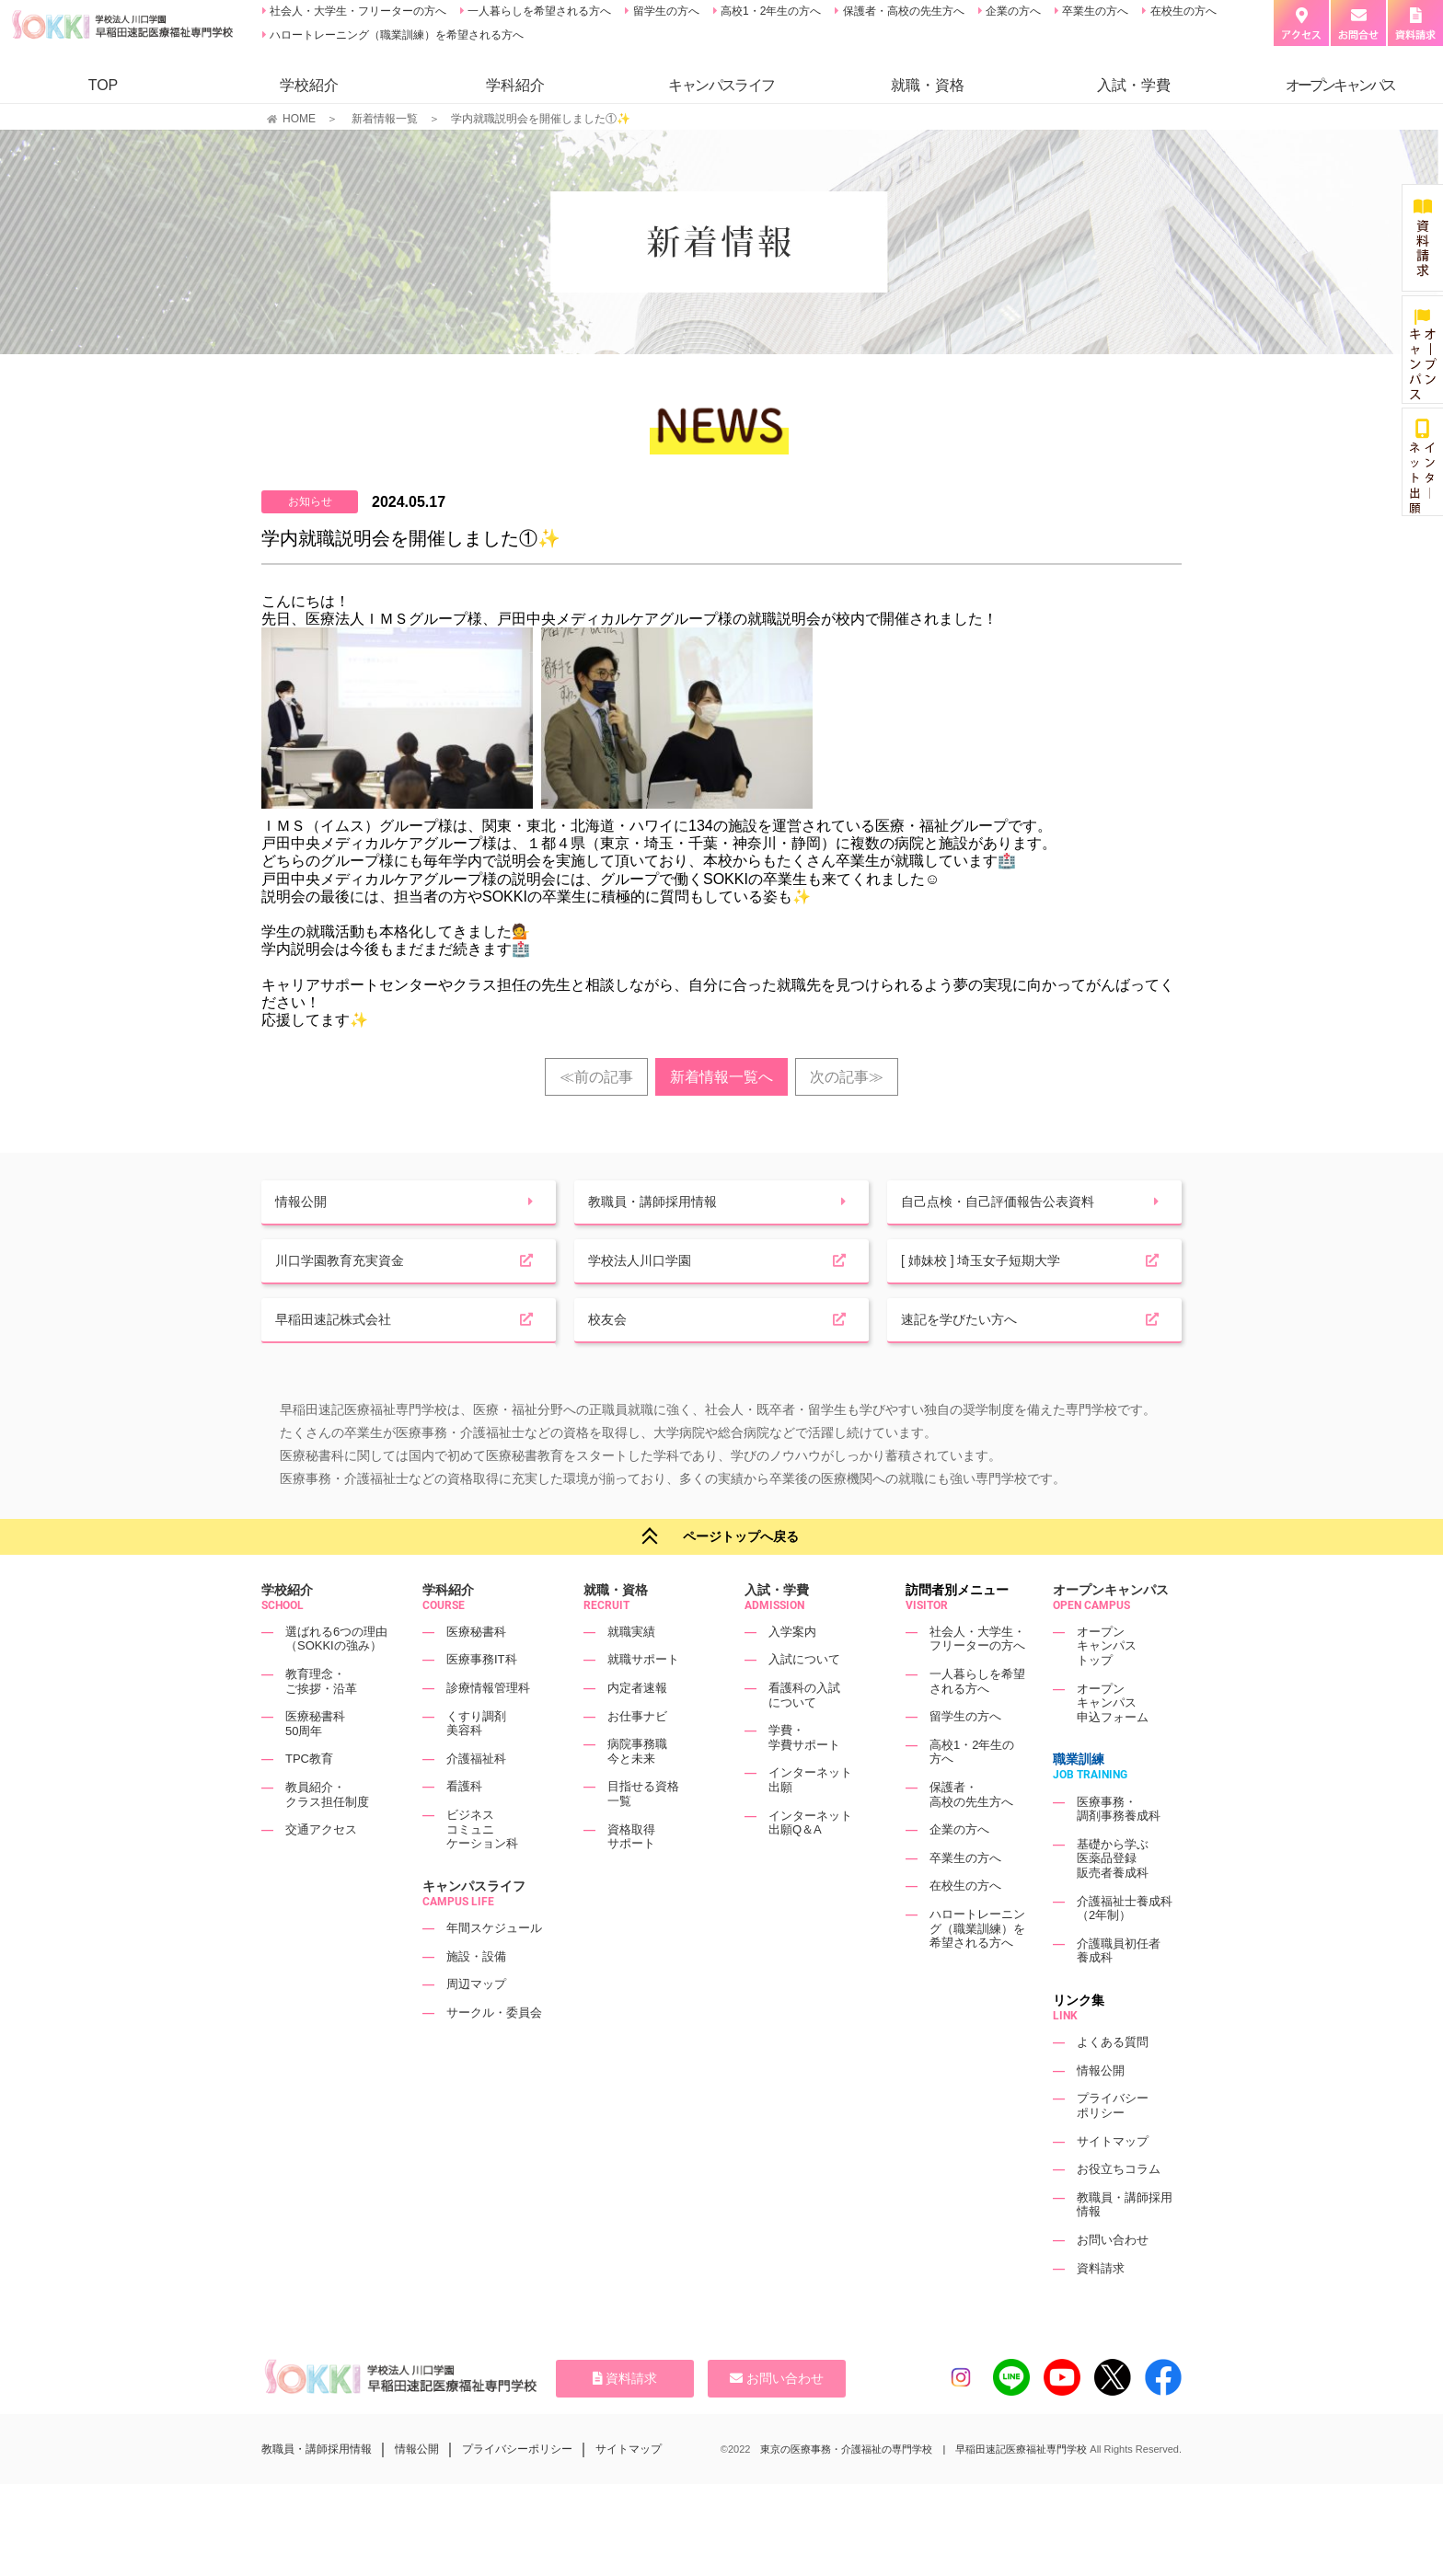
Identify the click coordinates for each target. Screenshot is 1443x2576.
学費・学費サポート (804, 1777)
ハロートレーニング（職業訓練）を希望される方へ (395, 35)
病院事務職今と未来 (637, 1791)
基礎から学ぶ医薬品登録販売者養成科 (1113, 1898)
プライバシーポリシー (1113, 2145)
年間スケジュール (494, 1967)
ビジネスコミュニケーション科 (482, 1868)
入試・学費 (1134, 85)
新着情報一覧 (385, 118)
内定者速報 (637, 1727)
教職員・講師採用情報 (316, 2488)
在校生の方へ (1181, 11)
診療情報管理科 (488, 1727)
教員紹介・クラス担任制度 (327, 1834)
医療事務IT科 (481, 1699)
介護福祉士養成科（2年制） (1124, 1948)
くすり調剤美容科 (476, 1763)
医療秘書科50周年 (315, 1763)
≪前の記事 (596, 1077)
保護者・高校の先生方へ (901, 11)
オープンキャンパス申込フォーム (1113, 1742)
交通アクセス (321, 1869)
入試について (804, 1699)
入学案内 (792, 1671)
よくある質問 (1113, 2081)
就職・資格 (927, 85)
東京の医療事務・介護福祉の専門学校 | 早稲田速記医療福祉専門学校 (923, 2488)
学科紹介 (515, 85)
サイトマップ (1113, 2180)
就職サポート (643, 1699)
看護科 (464, 1826)
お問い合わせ (1113, 2279)
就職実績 (631, 1671)
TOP (103, 85)
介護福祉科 (476, 1798)
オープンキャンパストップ (1107, 1685)
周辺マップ (476, 2023)
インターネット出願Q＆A (810, 1862)
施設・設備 (476, 1996)
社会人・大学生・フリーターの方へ (356, 11)
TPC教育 (309, 1798)
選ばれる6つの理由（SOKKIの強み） (336, 1678)
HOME (299, 118)
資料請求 (1101, 2307)
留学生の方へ (663, 11)
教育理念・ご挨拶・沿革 (321, 1721)
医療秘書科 (476, 1671)
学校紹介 (309, 85)
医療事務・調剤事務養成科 (1118, 1848)
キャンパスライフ (473, 1925)
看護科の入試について (804, 1734)
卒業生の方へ (1093, 11)
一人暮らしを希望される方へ (538, 11)
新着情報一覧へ (721, 1077)
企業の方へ (1012, 11)
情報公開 (1101, 2110)
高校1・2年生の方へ (770, 11)
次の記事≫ (846, 1077)
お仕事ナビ (637, 1756)
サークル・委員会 (494, 2052)
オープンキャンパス (1111, 1629)
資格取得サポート (631, 1876)
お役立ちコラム (1118, 2208)
